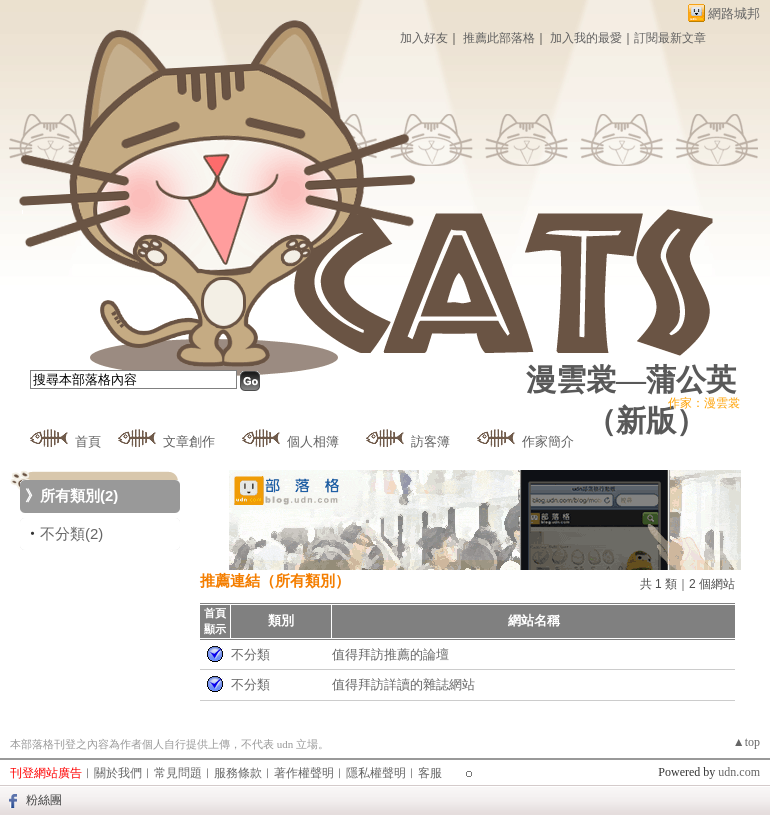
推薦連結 (230, 580)
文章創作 (189, 441)
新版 (646, 420)
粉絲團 (44, 800)
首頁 (88, 441)
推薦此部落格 (499, 38)
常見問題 (178, 773)
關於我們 (118, 773)
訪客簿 (430, 441)
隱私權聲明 (376, 773)
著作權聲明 (304, 773)
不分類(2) (71, 533)
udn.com (739, 772)
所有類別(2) (79, 495)
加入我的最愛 (586, 38)
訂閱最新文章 (670, 38)
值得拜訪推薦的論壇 (390, 654)
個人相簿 (313, 441)
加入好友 (424, 38)
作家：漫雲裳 (704, 403)
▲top (746, 742)
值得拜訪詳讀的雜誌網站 (403, 684)
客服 (430, 773)
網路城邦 (734, 13)
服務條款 (238, 773)
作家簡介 (548, 441)
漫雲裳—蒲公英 (631, 379)
